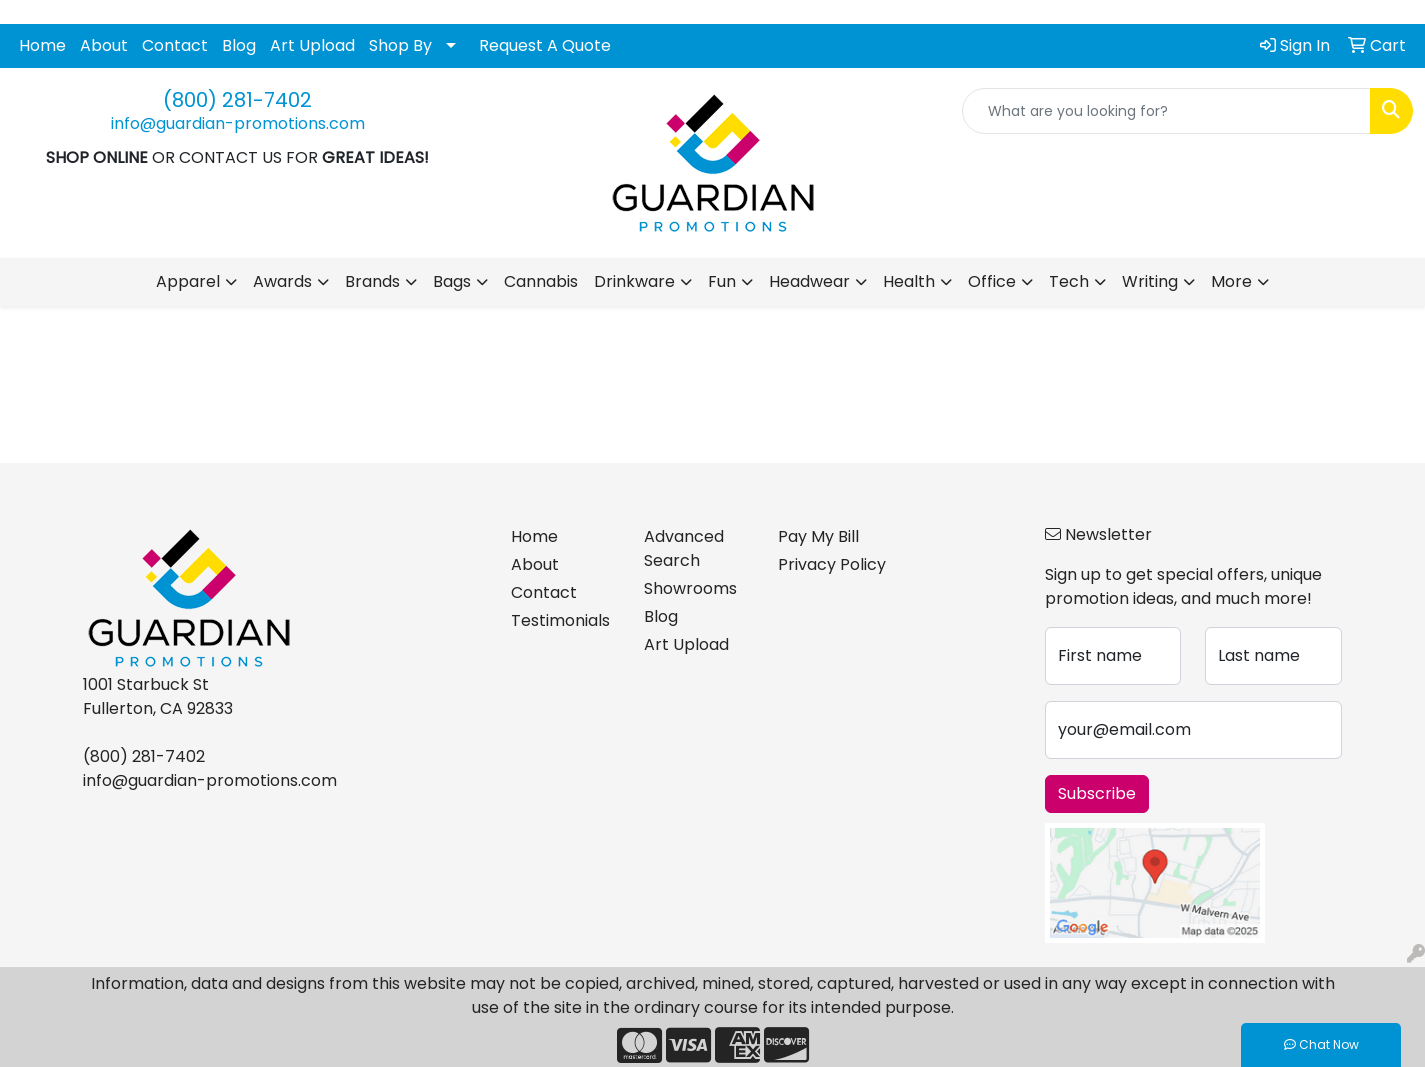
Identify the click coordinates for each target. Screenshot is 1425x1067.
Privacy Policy (832, 564)
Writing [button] (1150, 281)
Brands (372, 281)
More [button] (1231, 281)
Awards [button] (282, 281)
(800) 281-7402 (237, 100)
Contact (175, 45)
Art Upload (312, 45)
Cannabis (541, 281)
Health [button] (909, 281)
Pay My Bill (818, 536)
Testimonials (560, 620)
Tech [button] (1069, 281)
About (104, 45)
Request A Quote (545, 45)
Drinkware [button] (634, 281)
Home (42, 45)
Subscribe (1097, 793)
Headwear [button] (809, 281)
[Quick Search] (1166, 111)
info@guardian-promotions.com (238, 123)
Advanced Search (684, 548)
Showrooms (690, 588)
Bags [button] (452, 281)
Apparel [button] (188, 281)
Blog (239, 45)
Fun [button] (722, 281)
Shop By (400, 45)
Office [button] (992, 281)
